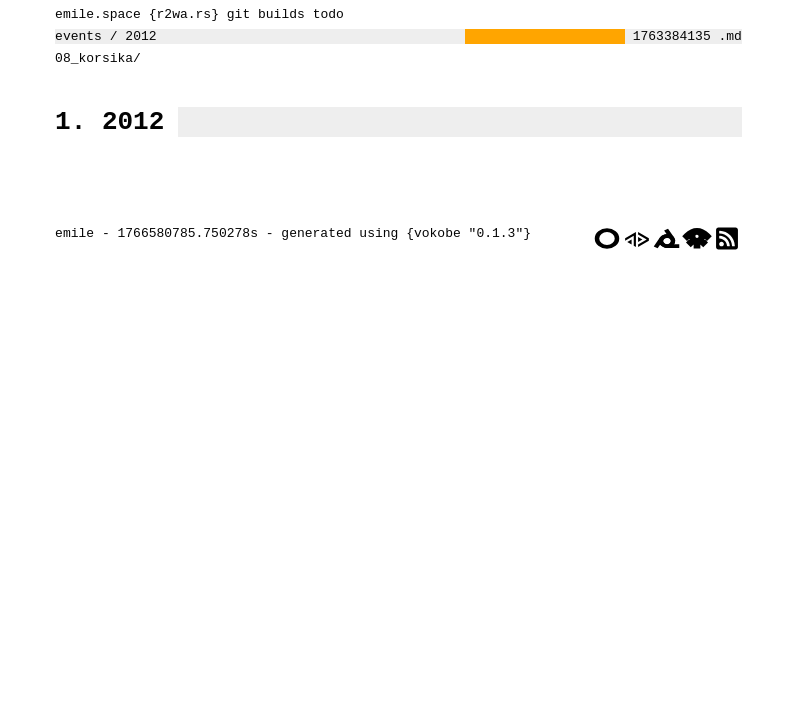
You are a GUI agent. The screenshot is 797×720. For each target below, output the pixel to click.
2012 (135, 41)
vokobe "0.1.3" (463, 267)
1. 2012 (104, 135)
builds (276, 16)
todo (323, 16)
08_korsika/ (93, 66)
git (233, 16)
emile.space (93, 16)
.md (734, 41)
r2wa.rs (179, 16)
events (73, 41)
